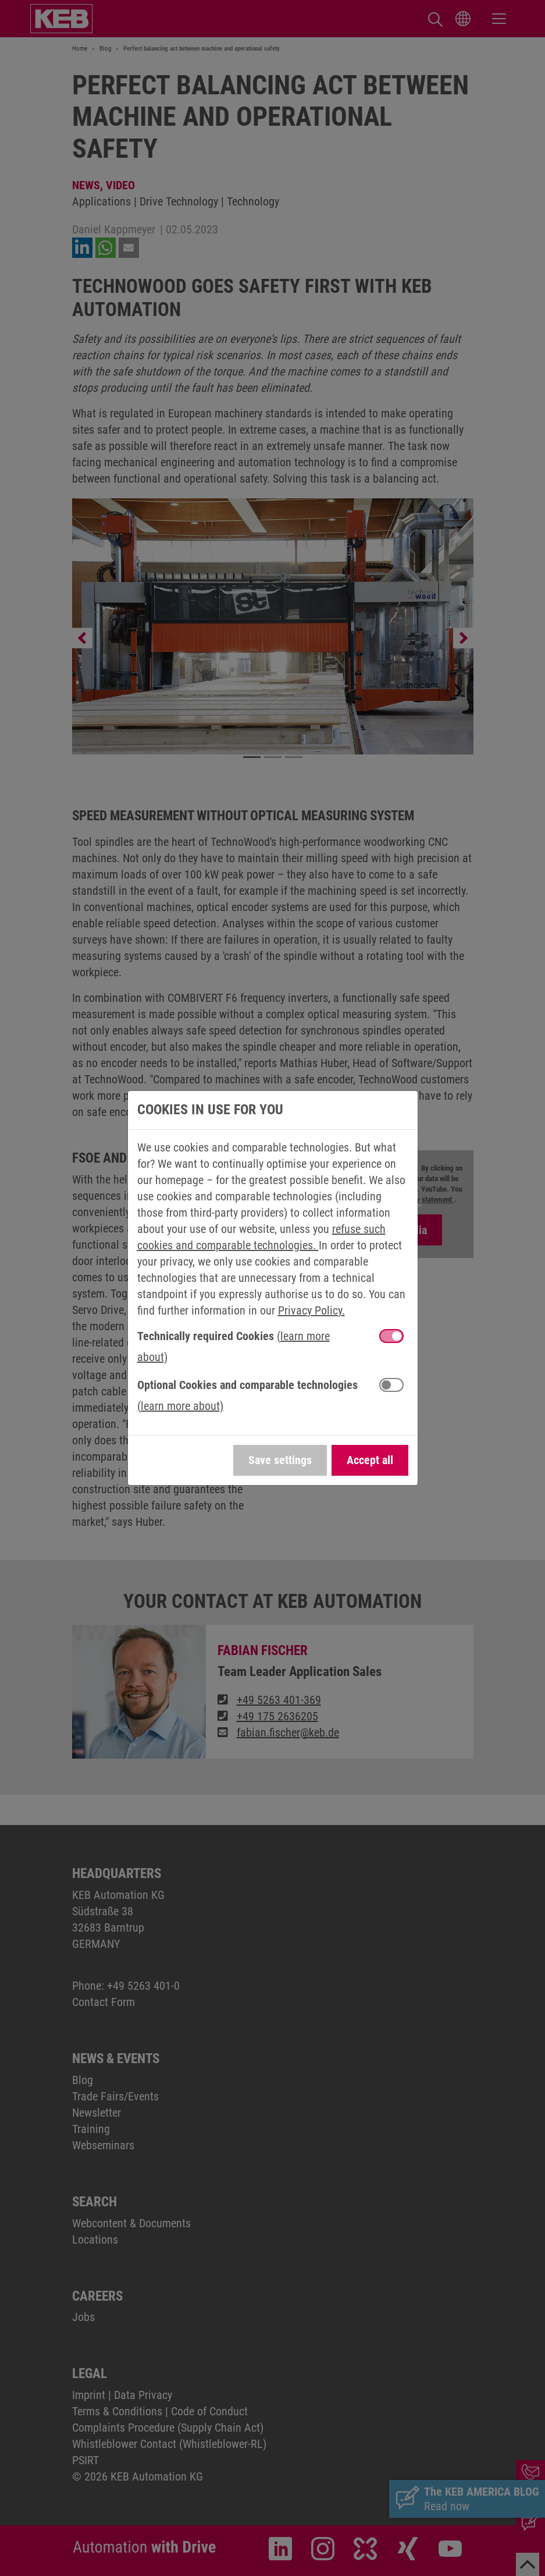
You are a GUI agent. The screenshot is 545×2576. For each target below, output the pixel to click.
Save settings (280, 1460)
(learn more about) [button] (180, 1406)
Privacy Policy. (311, 1310)
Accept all (370, 1460)
